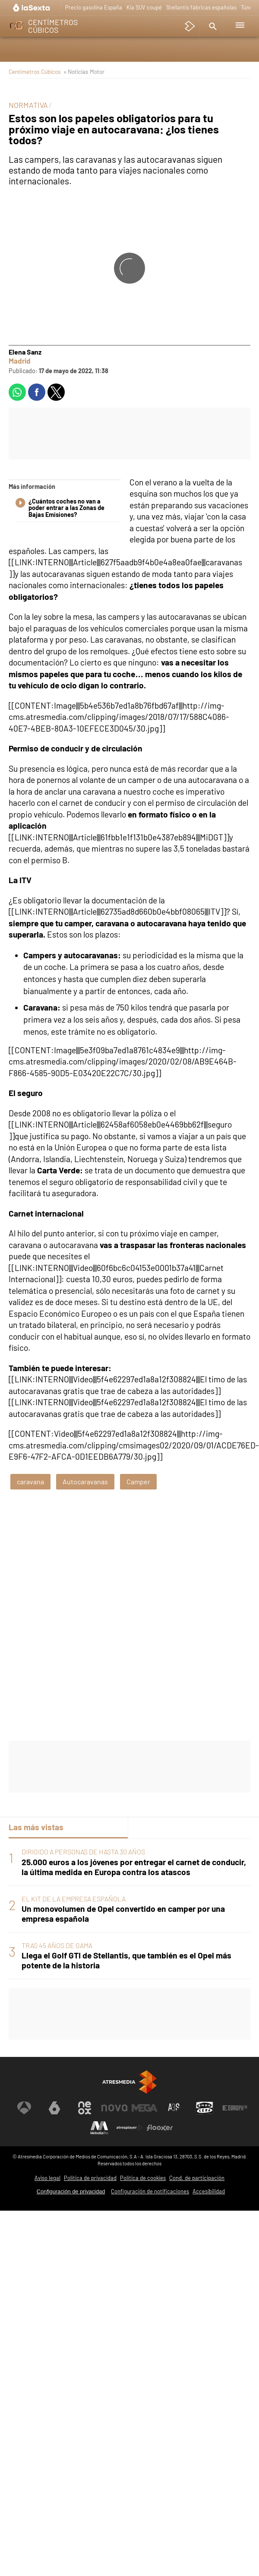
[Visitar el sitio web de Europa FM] (235, 2107)
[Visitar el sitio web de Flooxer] (160, 2127)
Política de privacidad (90, 2177)
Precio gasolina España (93, 7)
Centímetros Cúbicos (35, 71)
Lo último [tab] (152, 1827)
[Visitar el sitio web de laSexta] (54, 2107)
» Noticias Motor (83, 71)
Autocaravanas (85, 1481)
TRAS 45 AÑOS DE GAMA (57, 1945)
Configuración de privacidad (71, 2191)
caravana (30, 1481)
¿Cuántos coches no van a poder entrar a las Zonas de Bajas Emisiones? (60, 508)
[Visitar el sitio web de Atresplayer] (129, 2127)
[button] (211, 26)
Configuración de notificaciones (150, 2191)
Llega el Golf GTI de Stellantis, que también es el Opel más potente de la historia (126, 1960)
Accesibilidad (209, 2191)
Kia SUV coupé (144, 7)
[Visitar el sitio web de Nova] (114, 2107)
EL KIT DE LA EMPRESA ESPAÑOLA (74, 1899)
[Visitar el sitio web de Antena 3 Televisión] (24, 2107)
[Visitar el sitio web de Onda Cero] (205, 2107)
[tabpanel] (129, 1909)
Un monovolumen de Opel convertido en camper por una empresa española (123, 1913)
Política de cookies (143, 2177)
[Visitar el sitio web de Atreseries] (174, 2107)
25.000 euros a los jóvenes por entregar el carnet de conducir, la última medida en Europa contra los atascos (134, 1867)
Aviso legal (47, 2177)
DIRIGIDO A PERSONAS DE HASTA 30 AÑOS (83, 1851)
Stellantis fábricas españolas (201, 7)
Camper (138, 1481)
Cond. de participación (196, 2177)
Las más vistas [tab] (36, 1827)
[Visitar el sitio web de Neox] (85, 2107)
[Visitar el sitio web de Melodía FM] (99, 2127)
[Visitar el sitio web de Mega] (145, 2107)
